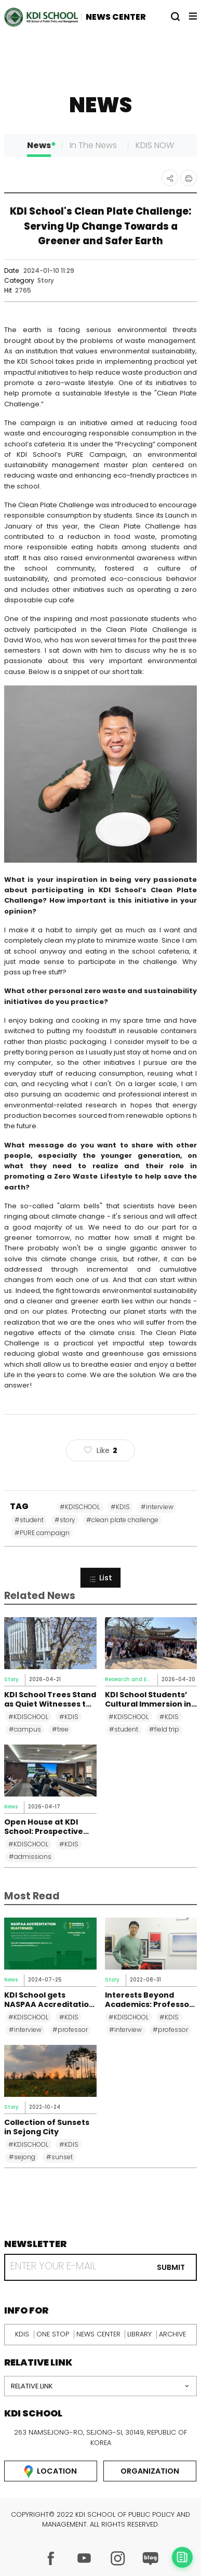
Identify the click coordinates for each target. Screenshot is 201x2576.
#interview (157, 1506)
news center (98, 2334)
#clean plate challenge (122, 1519)
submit (171, 2267)
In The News (93, 145)
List (100, 1578)
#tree (60, 1729)
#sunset (59, 2156)
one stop (52, 2334)
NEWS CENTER (116, 17)
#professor (70, 2029)
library (139, 2334)
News (39, 145)
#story (65, 1519)
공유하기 (170, 177)
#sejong (22, 2156)
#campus (25, 1729)
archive (172, 2334)
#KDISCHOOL (80, 1506)
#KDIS (120, 1506)
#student (29, 1519)
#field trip (164, 1729)
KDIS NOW (155, 145)
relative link (32, 2386)
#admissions (30, 1856)
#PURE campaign (42, 1532)
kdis (22, 2334)
